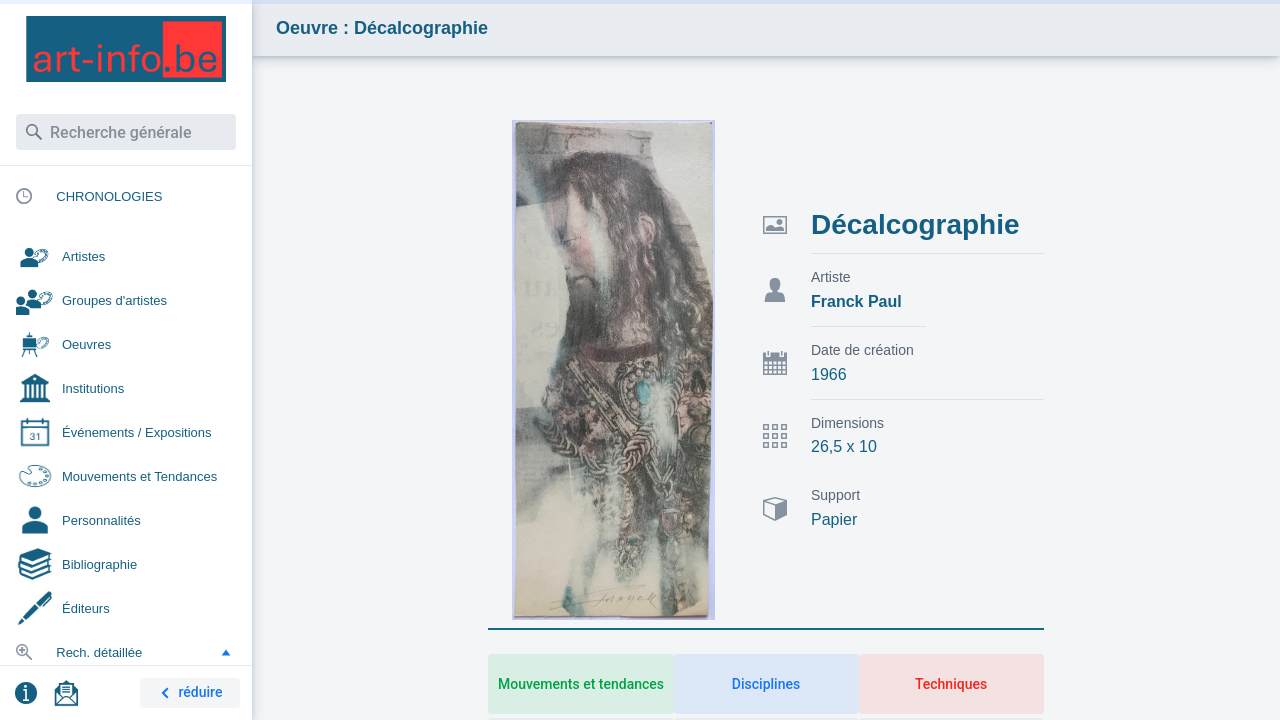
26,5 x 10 (844, 446)
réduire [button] (188, 693)
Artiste (831, 277)
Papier (834, 519)
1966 (829, 374)
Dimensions (847, 423)
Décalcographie (915, 224)
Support (835, 495)
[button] (226, 652)
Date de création (862, 350)
